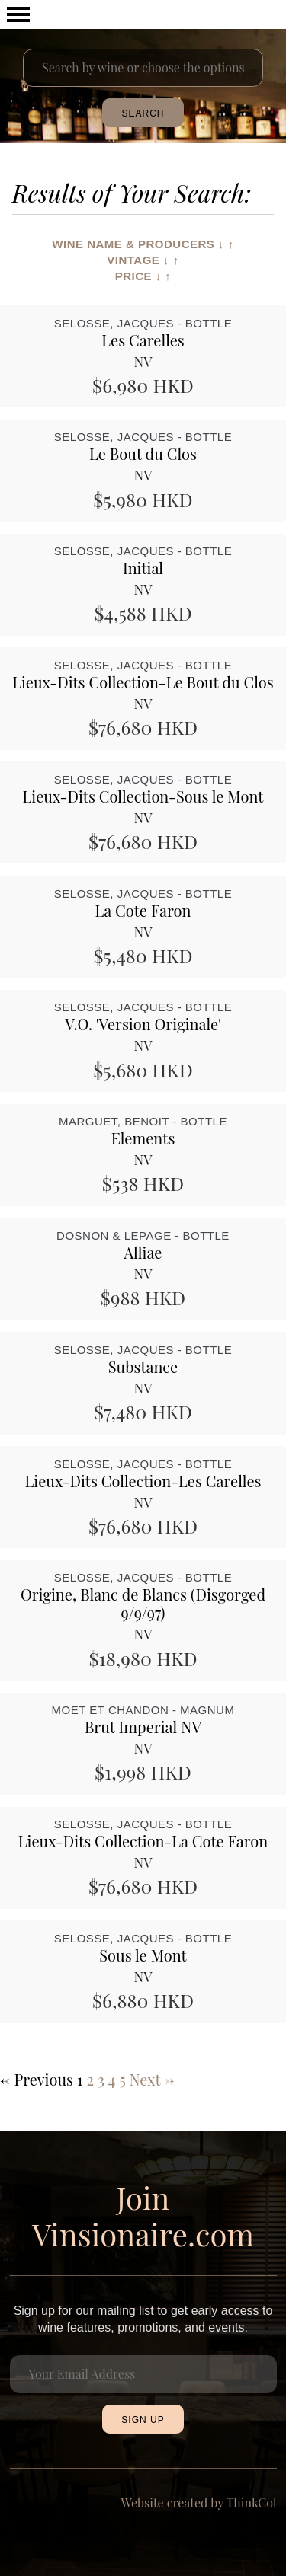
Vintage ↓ (138, 260)
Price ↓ (138, 276)
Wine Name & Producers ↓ (138, 244)
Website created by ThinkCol (199, 2503)
